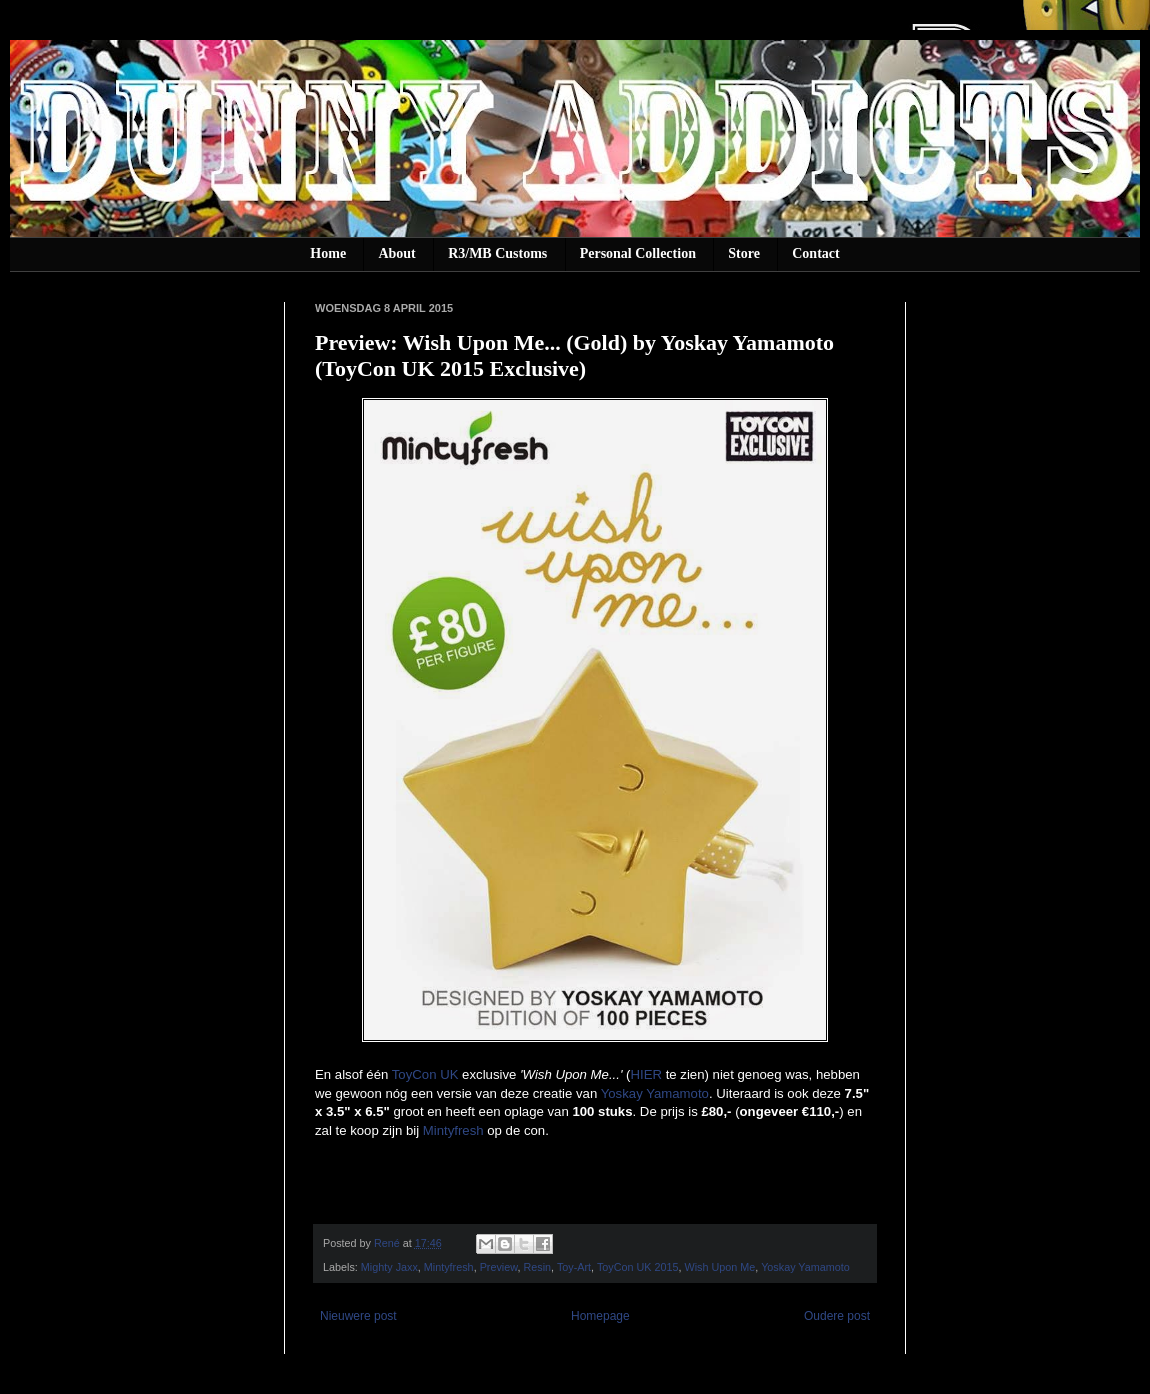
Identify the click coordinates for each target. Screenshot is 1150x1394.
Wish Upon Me (720, 1267)
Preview (499, 1267)
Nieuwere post (358, 1316)
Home (328, 253)
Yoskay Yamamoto (655, 1093)
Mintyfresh (453, 1130)
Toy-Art (574, 1267)
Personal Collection (638, 253)
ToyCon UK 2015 (638, 1267)
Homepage (600, 1316)
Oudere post (837, 1316)
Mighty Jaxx (389, 1267)
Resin (537, 1267)
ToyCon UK (425, 1074)
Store (744, 253)
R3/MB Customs (497, 253)
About (396, 253)
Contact (815, 253)
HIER (646, 1074)
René (388, 1243)
